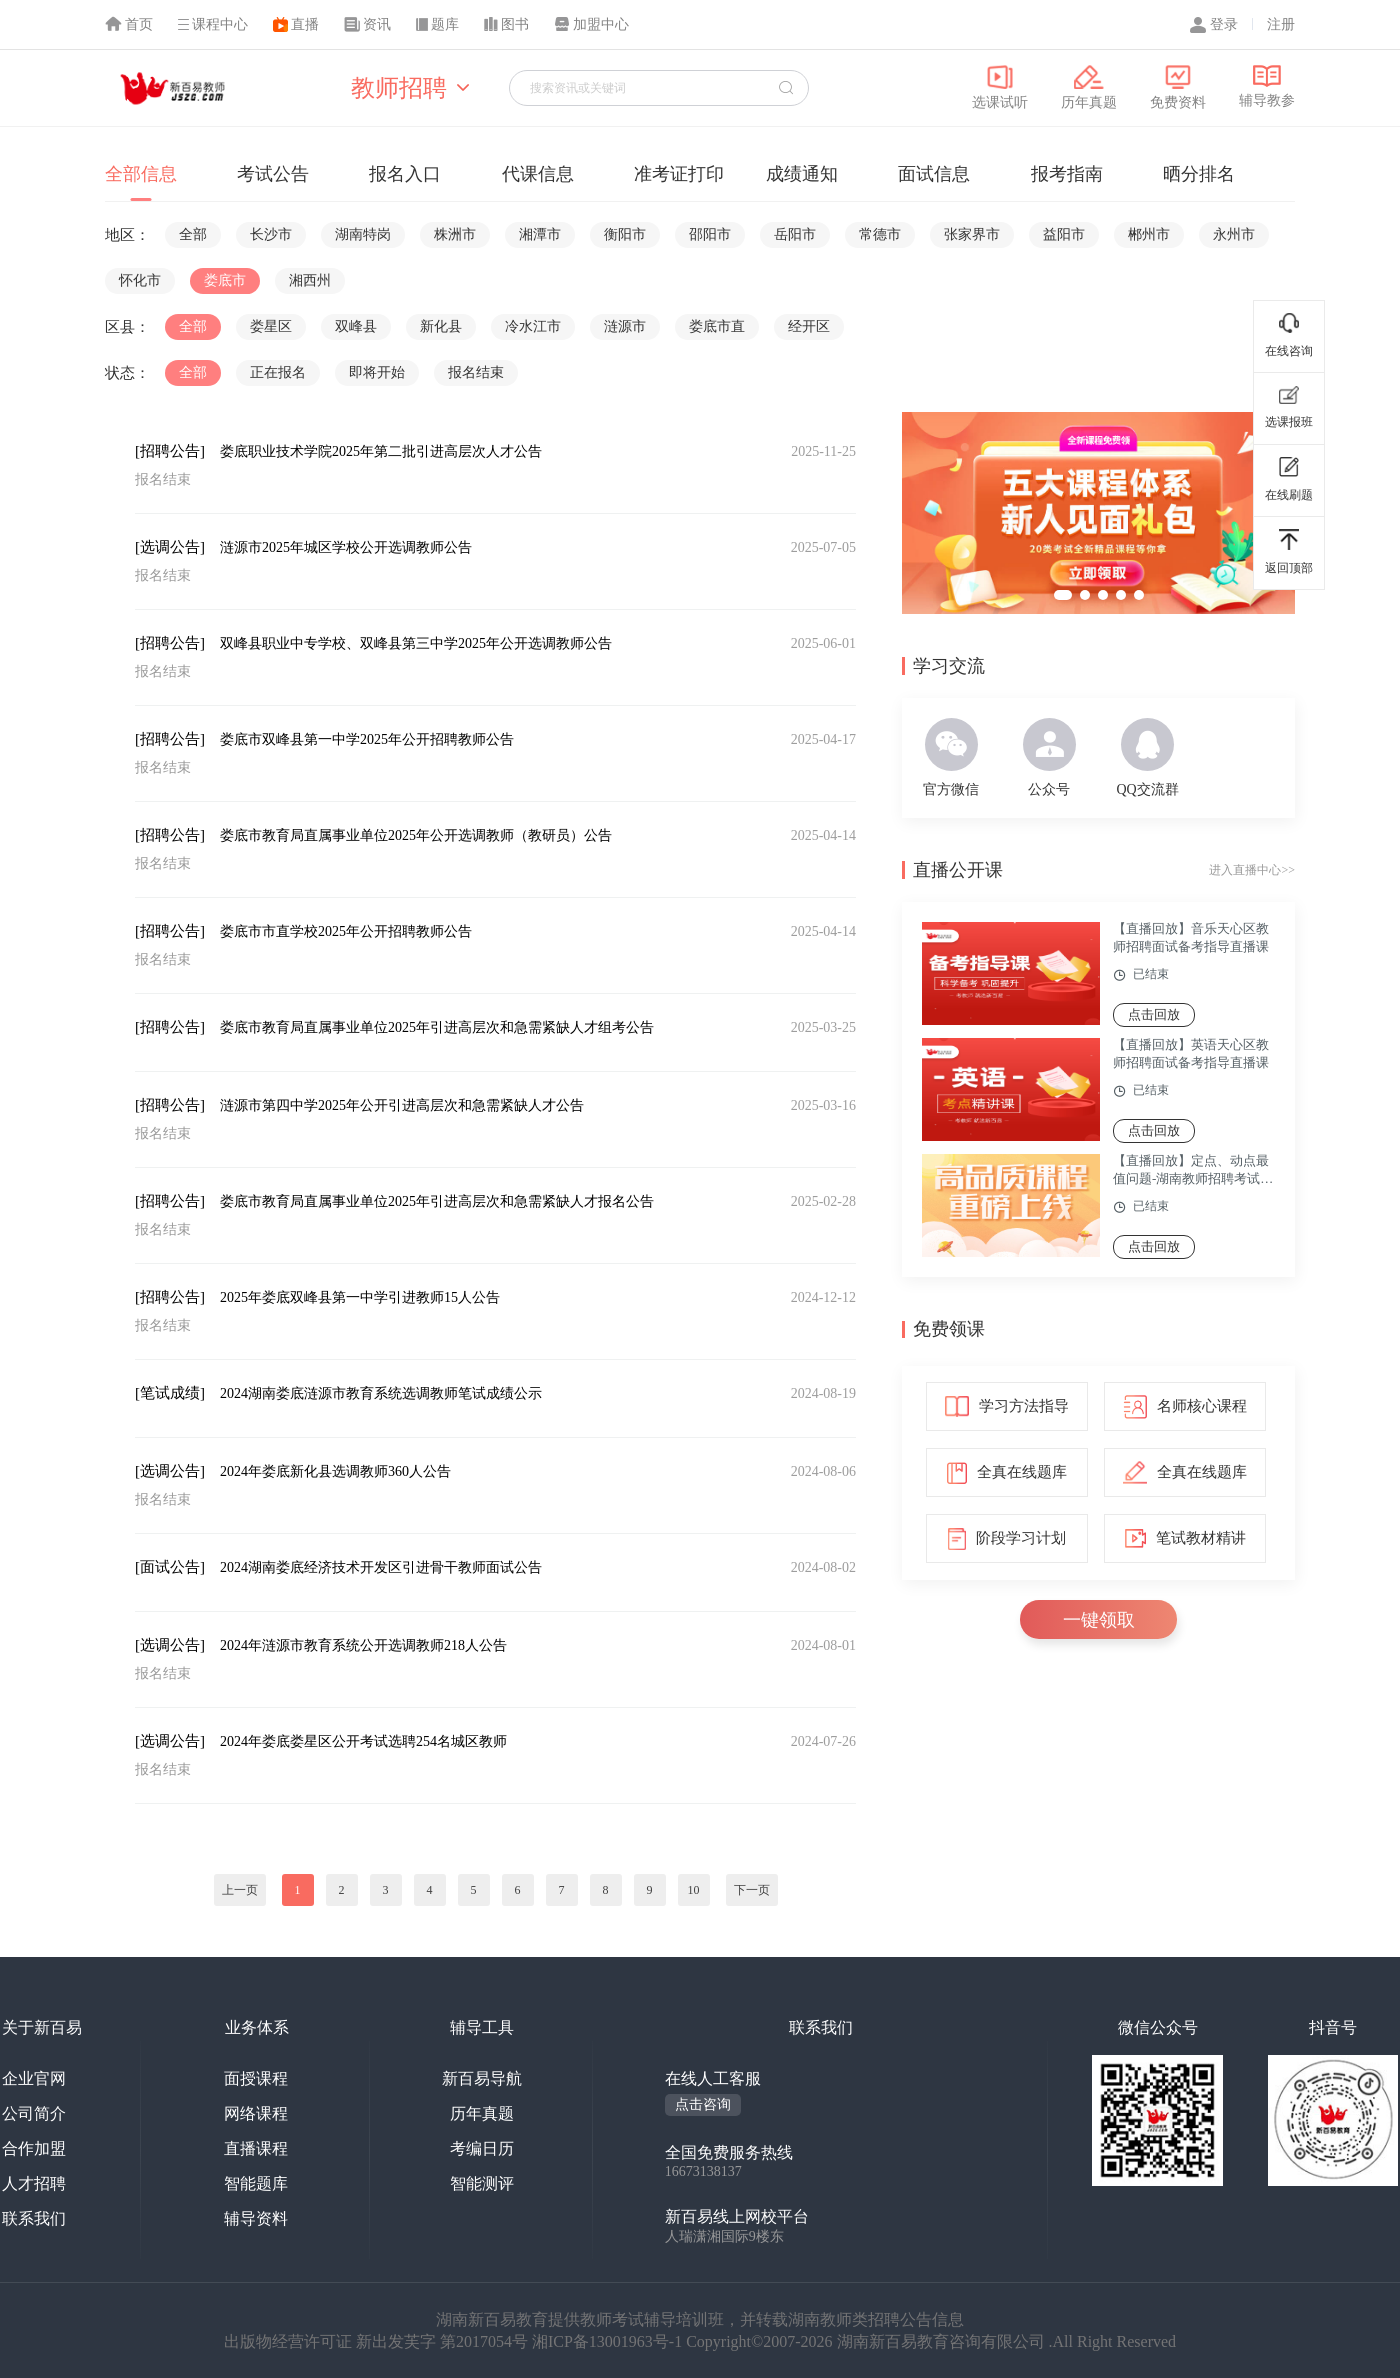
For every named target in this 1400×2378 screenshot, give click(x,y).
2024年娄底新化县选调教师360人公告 (335, 1471)
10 (694, 1890)
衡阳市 (625, 234)
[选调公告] (170, 547)
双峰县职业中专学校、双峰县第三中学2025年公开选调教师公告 (416, 643)
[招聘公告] (170, 451)
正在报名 (278, 372)
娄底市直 (717, 326)
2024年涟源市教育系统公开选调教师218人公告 (363, 1645)
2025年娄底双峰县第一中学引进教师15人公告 (360, 1297)
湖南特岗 (363, 234)
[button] (1063, 595)
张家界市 (972, 234)
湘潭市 (540, 234)
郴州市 (1149, 234)
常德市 (880, 234)
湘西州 (310, 280)
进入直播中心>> (1252, 870)
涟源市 (625, 326)
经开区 (809, 326)
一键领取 (1099, 1620)
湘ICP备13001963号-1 (609, 2341)
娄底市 (225, 280)
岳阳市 (795, 234)
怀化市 (140, 280)
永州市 (1234, 234)
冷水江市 (533, 326)
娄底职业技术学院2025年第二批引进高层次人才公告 (381, 451)
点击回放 (1154, 1014)
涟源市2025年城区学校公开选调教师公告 (346, 547)
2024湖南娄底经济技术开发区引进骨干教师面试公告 (381, 1567)
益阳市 (1064, 234)
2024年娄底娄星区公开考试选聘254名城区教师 (363, 1741)
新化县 (441, 326)
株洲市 (455, 234)
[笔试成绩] (170, 1393)
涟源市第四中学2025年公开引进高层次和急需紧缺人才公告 (402, 1105)
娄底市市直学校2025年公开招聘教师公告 (346, 931)
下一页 (752, 1890)
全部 (193, 234)
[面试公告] (170, 1567)
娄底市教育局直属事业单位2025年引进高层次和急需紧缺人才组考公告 (437, 1027)
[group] (1098, 513)
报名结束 (476, 372)
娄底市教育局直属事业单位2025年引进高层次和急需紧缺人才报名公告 (437, 1201)
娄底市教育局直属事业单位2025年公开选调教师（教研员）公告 (416, 835)
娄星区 (271, 326)
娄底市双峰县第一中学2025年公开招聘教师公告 (367, 739)
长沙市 (271, 234)
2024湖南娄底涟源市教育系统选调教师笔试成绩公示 (381, 1393)
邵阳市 (710, 234)
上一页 (240, 1890)
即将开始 (377, 372)
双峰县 (356, 326)
